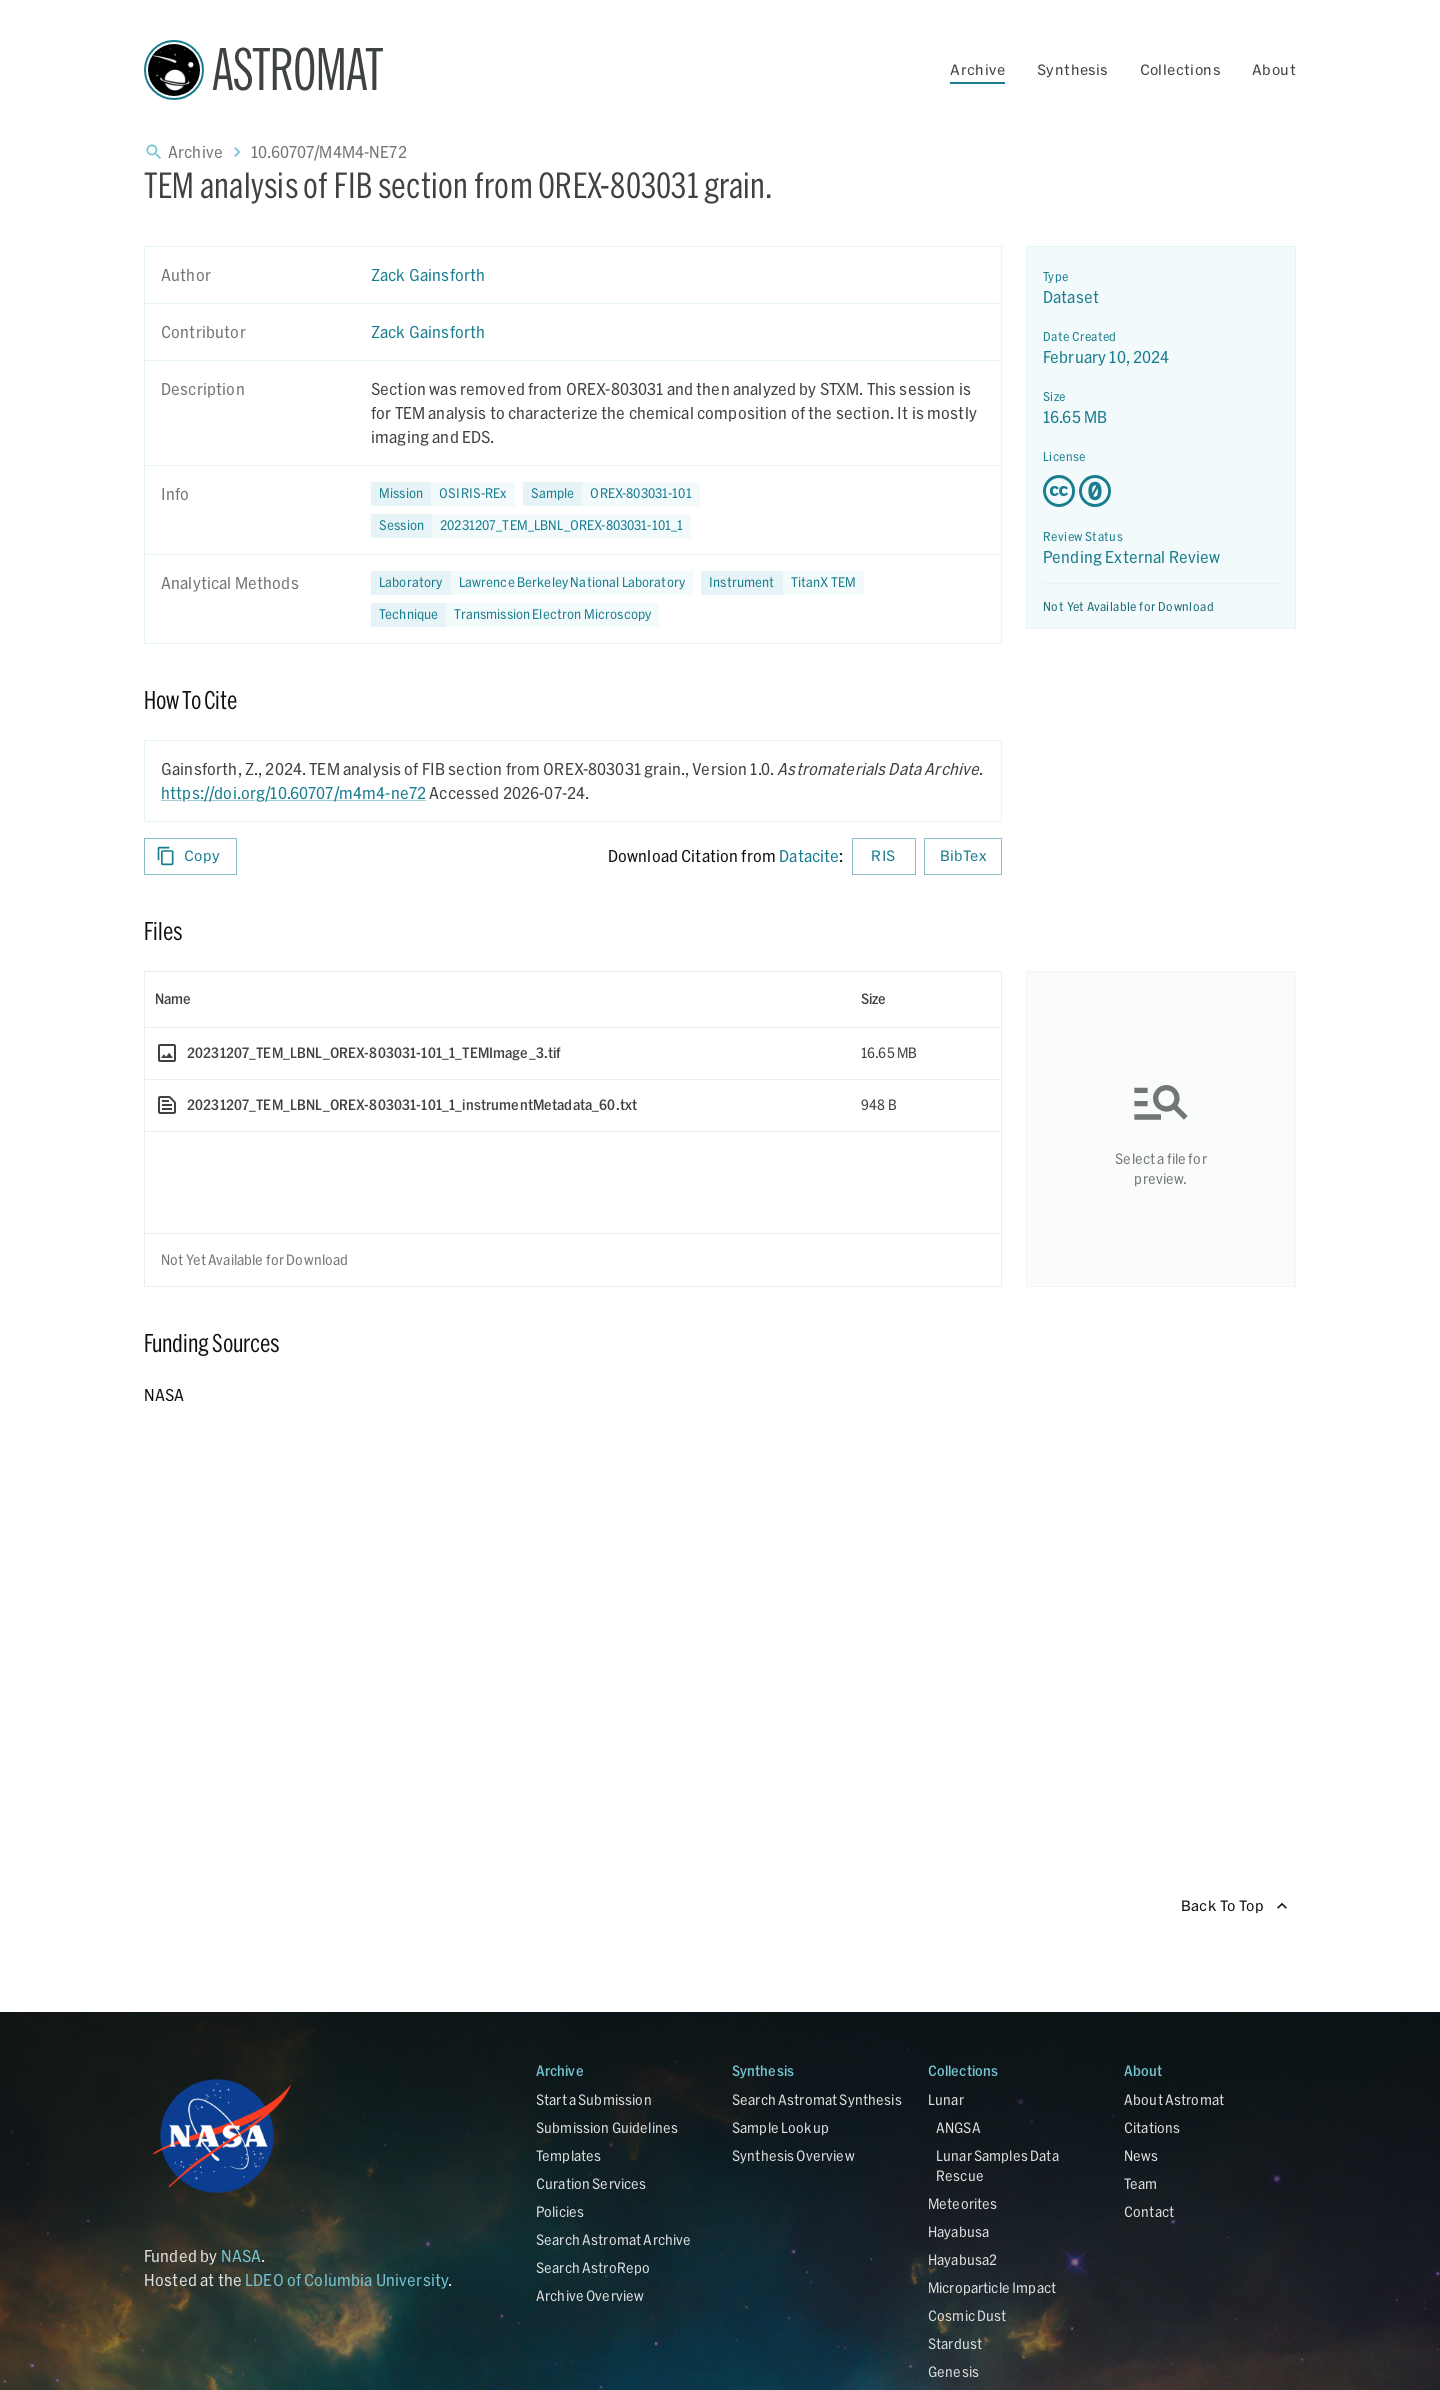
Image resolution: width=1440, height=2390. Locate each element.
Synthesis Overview (793, 2155)
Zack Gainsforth (428, 274)
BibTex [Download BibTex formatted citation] (963, 856)
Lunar (946, 2099)
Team (1141, 2183)
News (1141, 2155)
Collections (1180, 69)
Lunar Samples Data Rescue (997, 2165)
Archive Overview (590, 2295)
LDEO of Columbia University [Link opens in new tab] (346, 2279)
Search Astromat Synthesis (817, 2099)
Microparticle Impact (992, 2287)
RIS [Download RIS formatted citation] (884, 856)
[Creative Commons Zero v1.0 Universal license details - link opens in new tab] (1161, 491)
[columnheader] (498, 999)
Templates (568, 2155)
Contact (1149, 2211)
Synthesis (1072, 69)
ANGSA (958, 2127)
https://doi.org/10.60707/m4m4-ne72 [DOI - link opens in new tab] (293, 792)
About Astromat (1174, 2099)
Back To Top (1234, 1906)
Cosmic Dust (967, 2315)
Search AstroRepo (593, 2267)
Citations (1152, 2127)
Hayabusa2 (962, 2259)
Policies (560, 2211)
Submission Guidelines (607, 2127)
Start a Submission (594, 2099)
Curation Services (591, 2183)
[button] (611, 494)
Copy (190, 856)
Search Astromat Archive (613, 2239)
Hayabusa (958, 2231)
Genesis (953, 2371)
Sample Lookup (780, 2127)
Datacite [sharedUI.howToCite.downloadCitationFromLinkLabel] (809, 855)
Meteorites (963, 2203)
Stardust (955, 2343)
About (1274, 69)
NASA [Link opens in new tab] (241, 2255)
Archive (977, 69)
